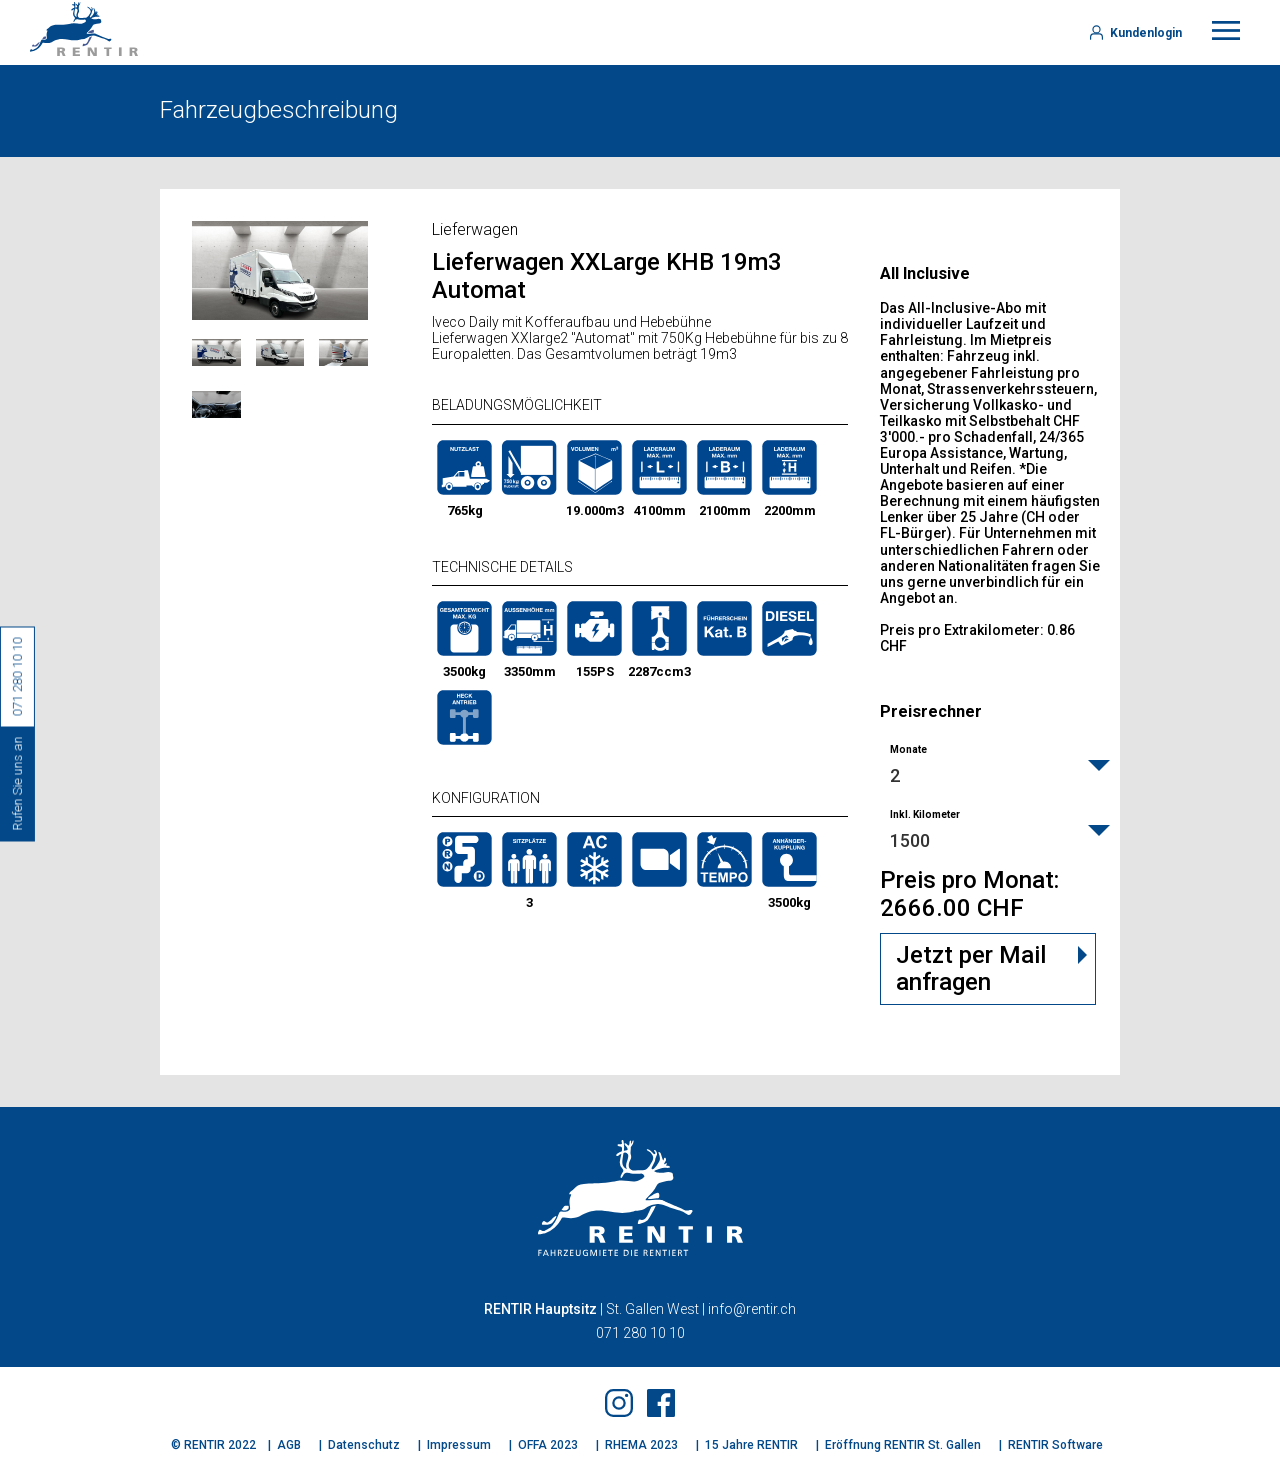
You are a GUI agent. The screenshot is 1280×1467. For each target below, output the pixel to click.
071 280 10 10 (640, 1333)
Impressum (459, 1445)
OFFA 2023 (548, 1445)
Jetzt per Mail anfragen (971, 969)
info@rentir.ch (752, 1309)
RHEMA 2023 (641, 1445)
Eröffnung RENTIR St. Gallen (903, 1445)
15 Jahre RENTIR (751, 1445)
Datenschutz (364, 1445)
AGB (289, 1445)
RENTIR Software (1055, 1445)
